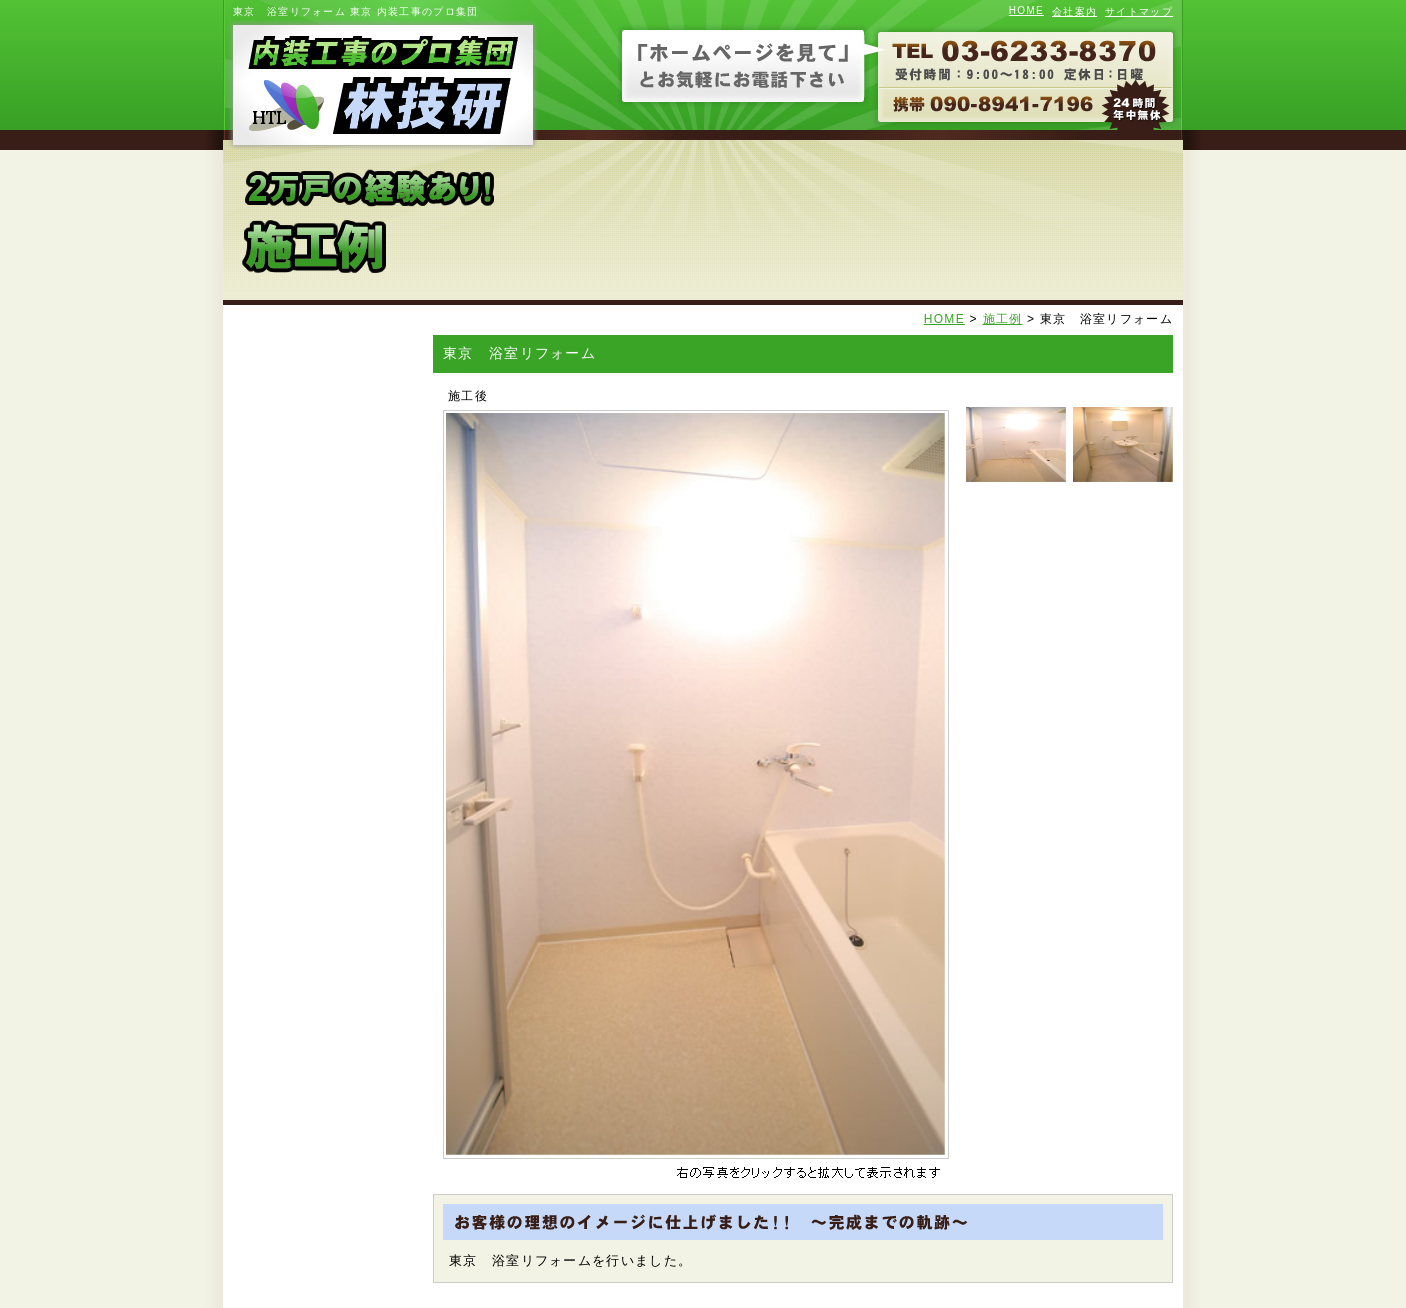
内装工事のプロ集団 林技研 (380, 85)
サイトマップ (1139, 11)
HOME (1026, 10)
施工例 (1003, 319)
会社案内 (1074, 11)
